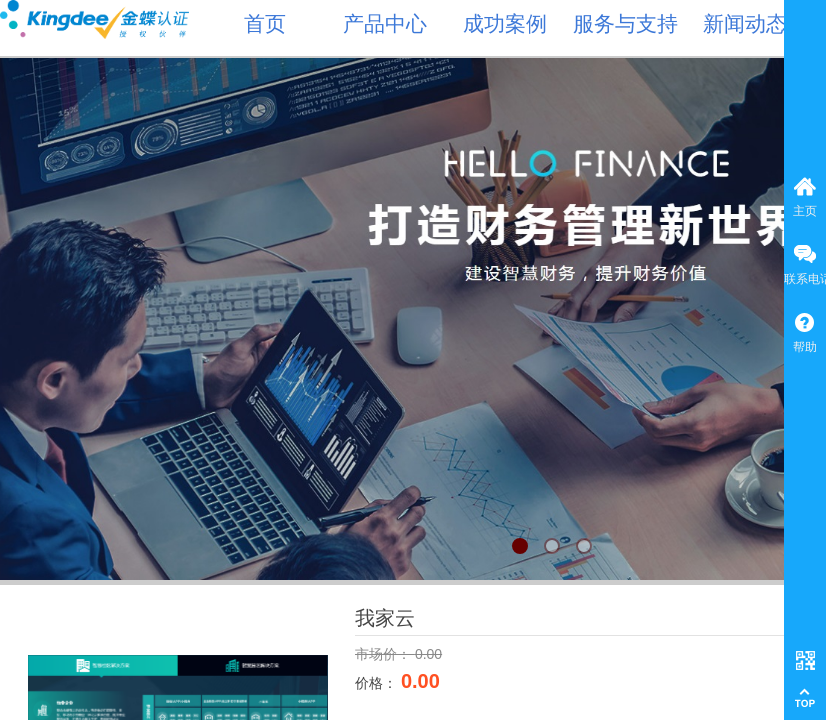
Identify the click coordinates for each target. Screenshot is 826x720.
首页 (265, 24)
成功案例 (505, 24)
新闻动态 (745, 24)
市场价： (385, 654)
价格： (378, 683)
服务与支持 (625, 24)
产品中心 (385, 24)
